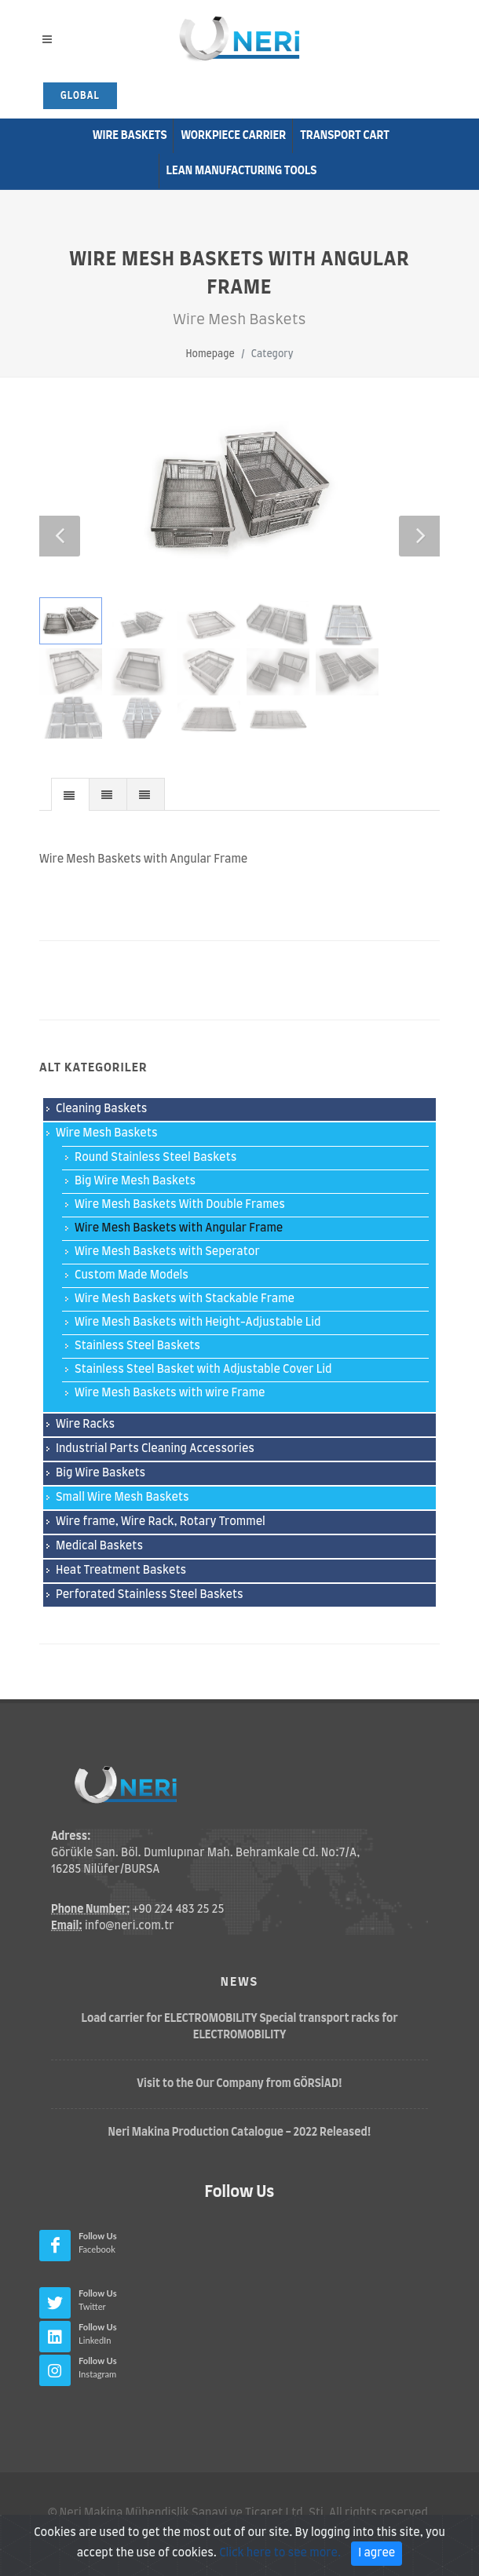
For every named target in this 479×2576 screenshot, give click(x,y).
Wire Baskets (130, 135)
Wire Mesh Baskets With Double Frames (180, 1204)
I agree (376, 2561)
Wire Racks (85, 1424)
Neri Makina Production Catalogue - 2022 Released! (239, 2132)
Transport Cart (344, 135)
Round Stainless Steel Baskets (155, 1157)
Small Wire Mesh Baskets (122, 1497)
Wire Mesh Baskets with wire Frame (170, 1393)
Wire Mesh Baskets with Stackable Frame (184, 1298)
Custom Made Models (131, 1275)
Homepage (209, 354)
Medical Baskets (99, 1546)
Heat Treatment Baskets (121, 1570)
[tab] (70, 794)
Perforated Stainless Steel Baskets (149, 1594)
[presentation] (70, 795)
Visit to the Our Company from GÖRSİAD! (239, 2083)
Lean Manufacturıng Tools (241, 171)
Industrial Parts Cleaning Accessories (155, 1448)
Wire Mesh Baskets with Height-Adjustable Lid (198, 1322)
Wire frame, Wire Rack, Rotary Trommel (160, 1521)
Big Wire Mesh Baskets (135, 1181)
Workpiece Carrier (233, 135)
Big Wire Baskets (100, 1473)
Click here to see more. (280, 2561)
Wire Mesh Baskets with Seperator (167, 1251)
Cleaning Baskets (102, 1109)
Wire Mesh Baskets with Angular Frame (179, 1228)
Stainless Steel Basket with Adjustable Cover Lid (203, 1369)
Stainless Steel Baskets (137, 1346)
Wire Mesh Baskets (107, 1133)
